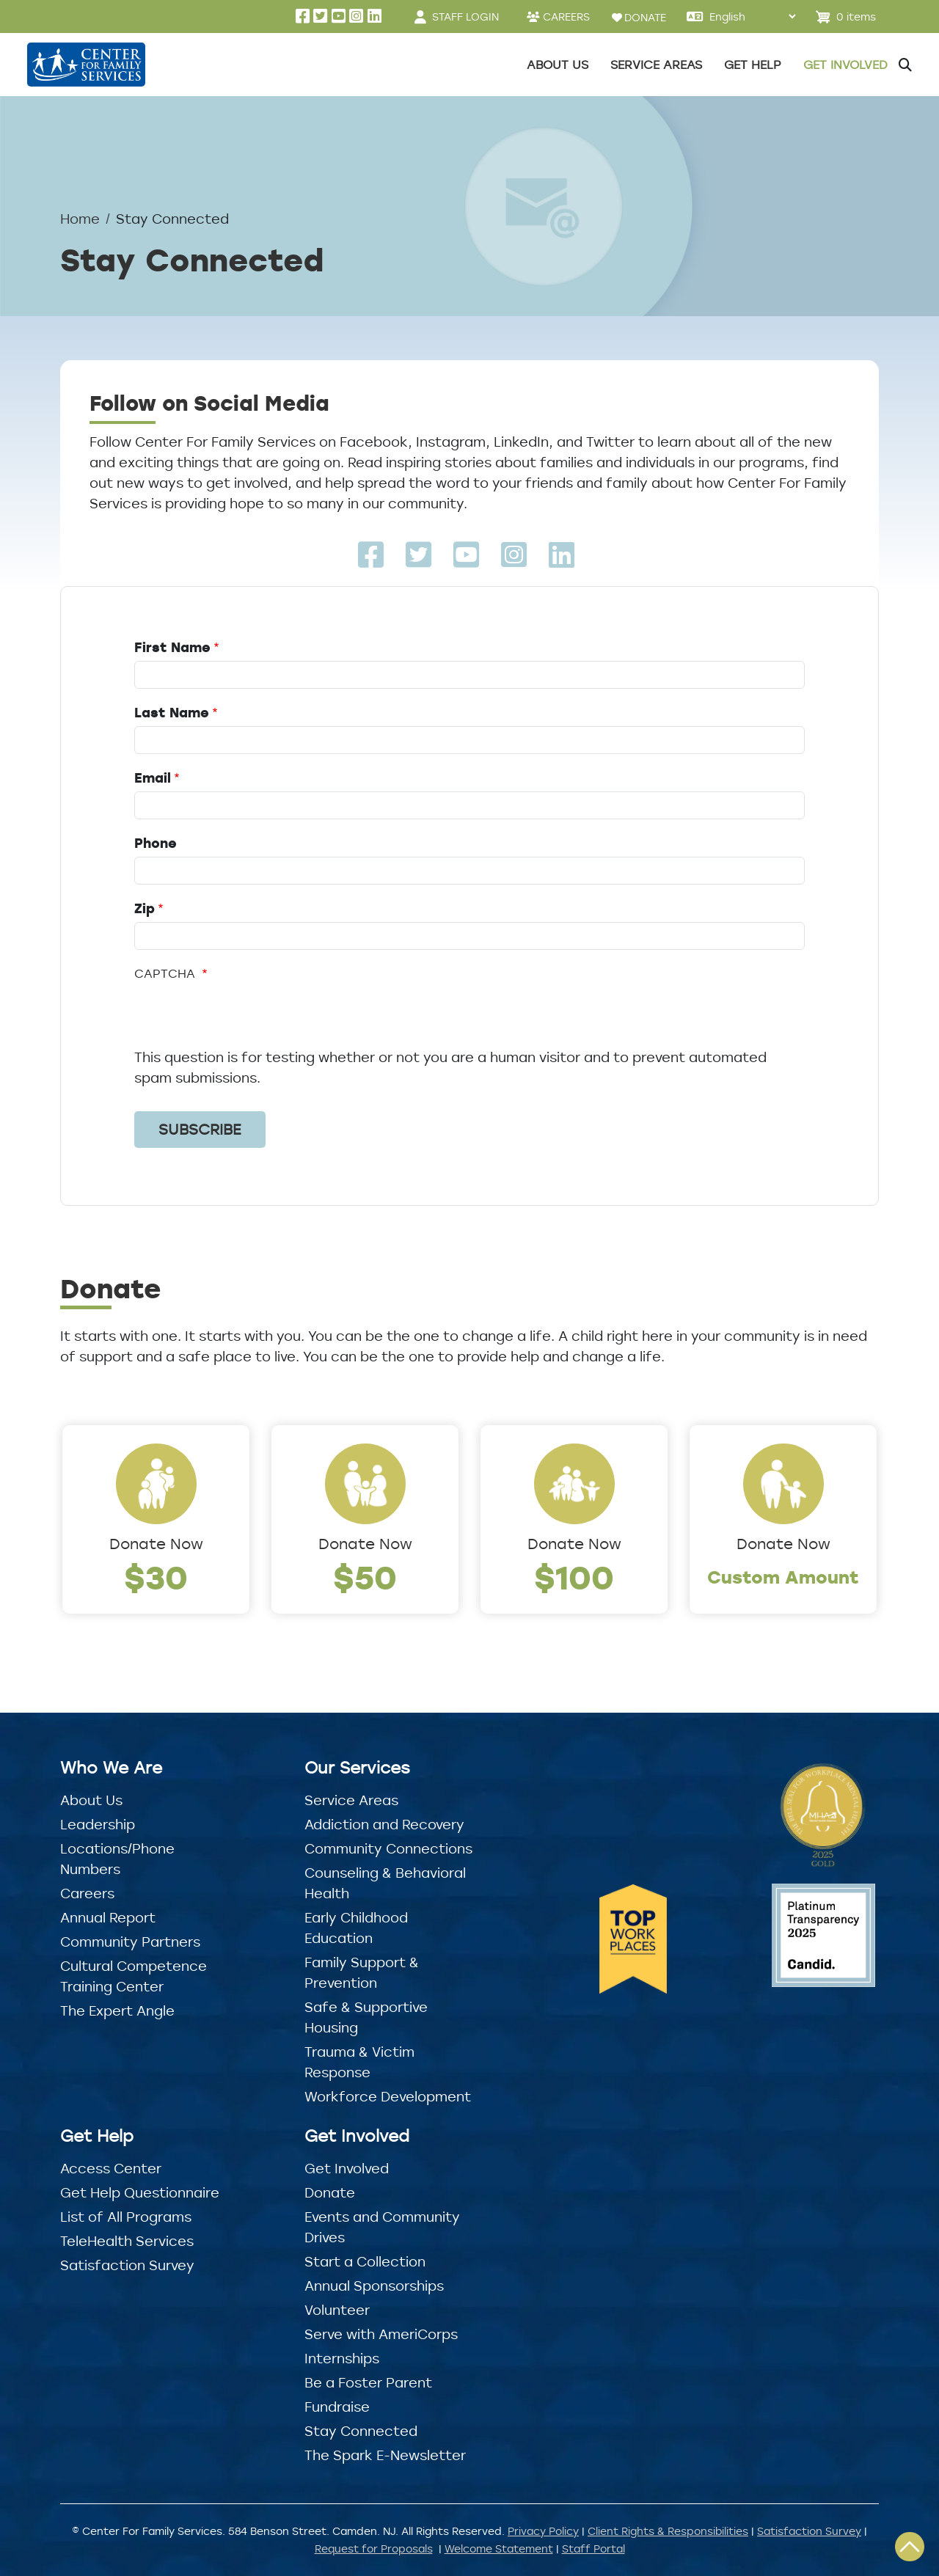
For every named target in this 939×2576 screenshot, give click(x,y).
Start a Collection (364, 2261)
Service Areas (351, 1800)
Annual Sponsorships (374, 2285)
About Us (91, 1800)
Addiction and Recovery (384, 1824)
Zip (144, 908)
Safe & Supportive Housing (366, 2017)
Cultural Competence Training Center (133, 1976)
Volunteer (337, 2310)
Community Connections (388, 1848)
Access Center (110, 2168)
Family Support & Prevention (361, 1972)
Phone (155, 843)
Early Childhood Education (356, 1928)
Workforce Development (387, 2096)
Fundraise (337, 2406)
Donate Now (156, 1544)
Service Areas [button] (656, 64)
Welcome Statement (499, 2548)
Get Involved (346, 2168)
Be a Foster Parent (368, 2382)
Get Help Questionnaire (139, 2192)
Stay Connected (360, 2431)
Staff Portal (593, 2548)
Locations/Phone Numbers (117, 1859)
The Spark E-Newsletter (385, 2455)
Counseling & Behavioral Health (385, 1883)
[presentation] (245, 1018)
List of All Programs (125, 2216)
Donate (329, 2192)
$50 (365, 1576)
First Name (172, 647)
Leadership (97, 1824)
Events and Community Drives (382, 2227)
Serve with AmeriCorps (381, 2334)
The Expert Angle (117, 2010)
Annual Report (108, 1917)
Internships (341, 2358)
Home (80, 218)
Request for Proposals (374, 2548)
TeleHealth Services (127, 2241)
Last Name (171, 712)
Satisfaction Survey (127, 2265)
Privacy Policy (543, 2531)
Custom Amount (783, 1577)
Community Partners (130, 1941)
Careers (87, 1893)
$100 (574, 1576)
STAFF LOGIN (465, 16)
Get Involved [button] (845, 64)
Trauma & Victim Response (359, 2062)
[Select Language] (752, 16)
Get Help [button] (752, 64)
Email (152, 777)
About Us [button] (557, 64)
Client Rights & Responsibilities (668, 2531)
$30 (156, 1576)
